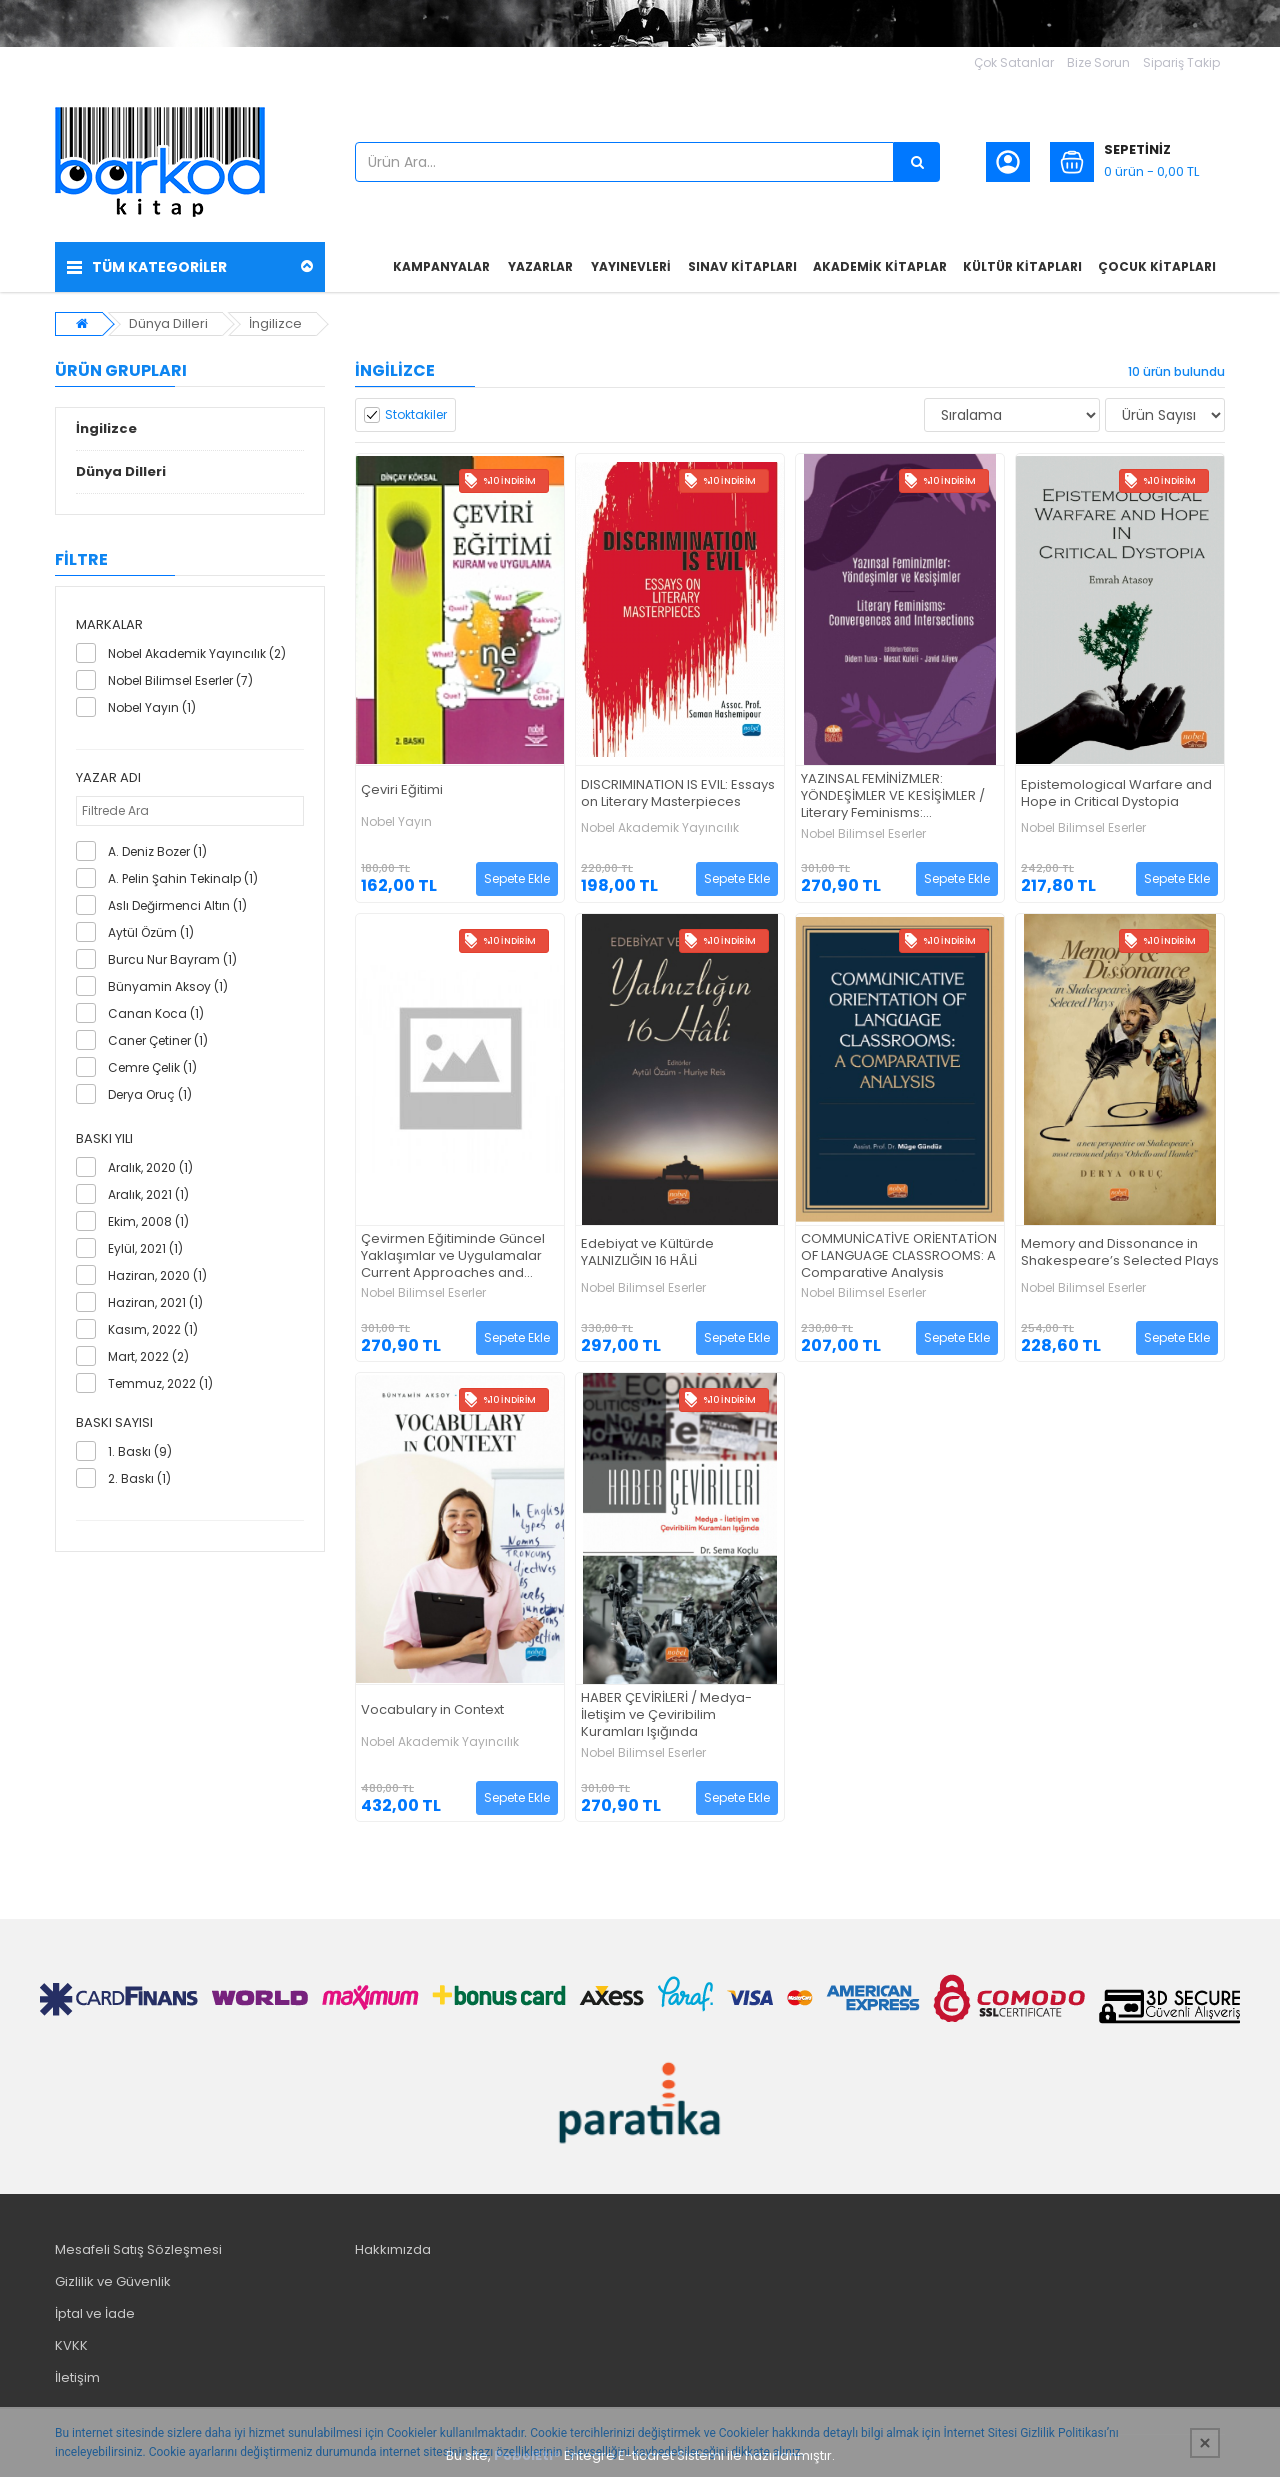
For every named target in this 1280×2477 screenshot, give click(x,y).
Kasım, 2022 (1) (153, 1329)
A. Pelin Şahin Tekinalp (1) (183, 878)
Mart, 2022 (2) (148, 1356)
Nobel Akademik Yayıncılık (660, 828)
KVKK (71, 2345)
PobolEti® (527, 2455)
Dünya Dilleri (168, 323)
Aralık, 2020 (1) (150, 1167)
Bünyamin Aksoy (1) (168, 986)
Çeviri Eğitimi (402, 790)
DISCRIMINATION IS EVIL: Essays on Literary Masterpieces (678, 794)
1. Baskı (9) (140, 1451)
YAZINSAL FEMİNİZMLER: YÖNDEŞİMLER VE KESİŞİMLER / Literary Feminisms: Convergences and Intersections (893, 796)
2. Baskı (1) (139, 1478)
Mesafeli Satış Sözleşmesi (138, 2249)
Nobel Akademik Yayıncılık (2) (197, 653)
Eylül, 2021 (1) (145, 1248)
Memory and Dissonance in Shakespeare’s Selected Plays (1120, 1253)
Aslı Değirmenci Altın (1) (177, 905)
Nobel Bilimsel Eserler (863, 834)
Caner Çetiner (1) (158, 1040)
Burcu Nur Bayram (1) (172, 959)
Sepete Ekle (517, 878)
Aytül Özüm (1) (151, 932)
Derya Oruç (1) (150, 1094)
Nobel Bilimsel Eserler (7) (180, 680)
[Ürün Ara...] (917, 162)
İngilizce (275, 323)
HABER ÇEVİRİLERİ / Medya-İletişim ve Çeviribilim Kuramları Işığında (666, 1715)
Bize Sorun (1098, 62)
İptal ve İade (95, 2313)
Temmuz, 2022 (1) (160, 1383)
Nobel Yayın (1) (152, 707)
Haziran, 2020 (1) (157, 1275)
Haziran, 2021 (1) (155, 1302)
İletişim (77, 2377)
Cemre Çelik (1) (152, 1067)
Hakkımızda (393, 2249)
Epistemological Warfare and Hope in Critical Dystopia (1116, 794)
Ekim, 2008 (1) (148, 1221)
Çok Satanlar (1014, 62)
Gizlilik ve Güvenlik (113, 2281)
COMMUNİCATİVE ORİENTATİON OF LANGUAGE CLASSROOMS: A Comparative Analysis (899, 1256)
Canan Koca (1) (156, 1013)
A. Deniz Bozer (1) (157, 851)
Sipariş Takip (1181, 62)
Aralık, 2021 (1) (148, 1194)
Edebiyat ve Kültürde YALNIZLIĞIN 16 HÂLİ (647, 1253)
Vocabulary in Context (432, 1710)
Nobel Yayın (396, 822)
